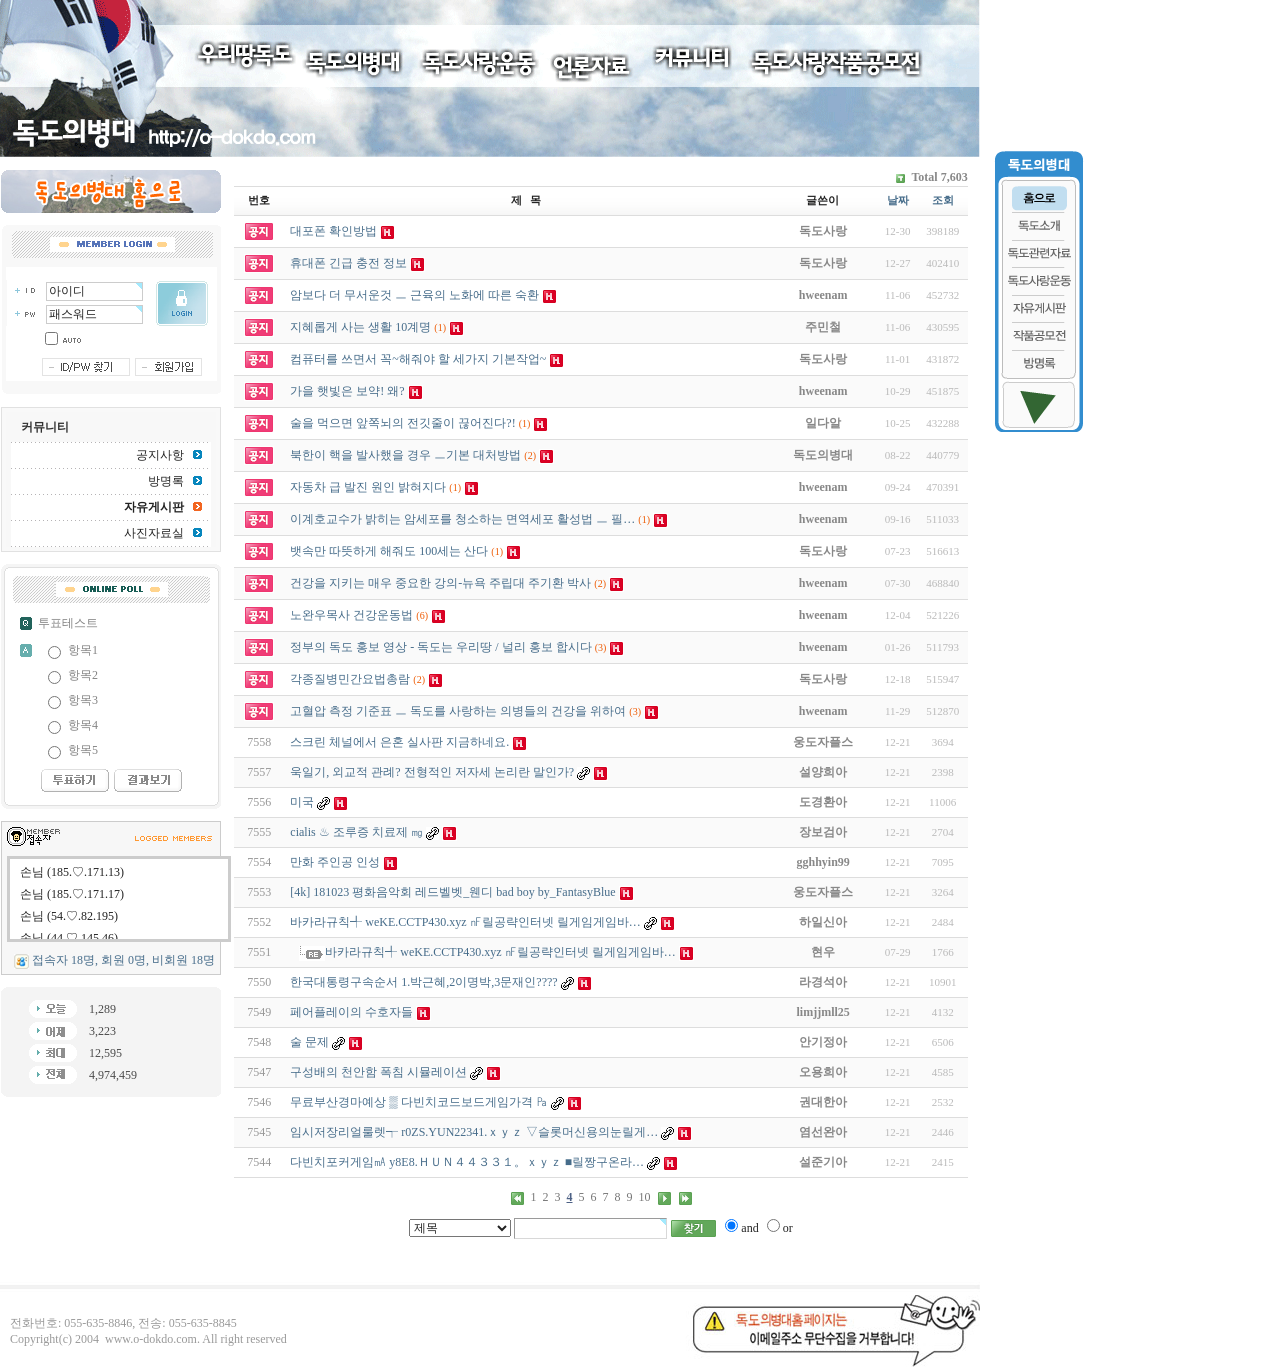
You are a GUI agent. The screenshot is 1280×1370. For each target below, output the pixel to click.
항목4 (83, 725)
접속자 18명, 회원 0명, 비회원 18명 (123, 960)
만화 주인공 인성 (335, 862)
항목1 (83, 650)
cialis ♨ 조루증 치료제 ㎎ (356, 832)
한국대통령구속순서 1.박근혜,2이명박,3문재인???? (423, 982)
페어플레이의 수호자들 (351, 1012)
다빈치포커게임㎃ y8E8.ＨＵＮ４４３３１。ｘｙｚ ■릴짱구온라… (467, 1162)
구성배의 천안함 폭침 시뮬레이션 (378, 1072)
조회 (943, 200)
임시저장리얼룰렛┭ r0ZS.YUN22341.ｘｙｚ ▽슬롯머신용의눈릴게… (474, 1132)
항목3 (83, 700)
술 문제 (309, 1042)
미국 (302, 802)
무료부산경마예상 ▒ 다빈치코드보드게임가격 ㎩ (419, 1102)
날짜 (898, 200)
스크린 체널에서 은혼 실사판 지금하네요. (399, 742)
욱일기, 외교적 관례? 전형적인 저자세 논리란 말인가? (432, 772)
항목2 (83, 675)
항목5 (83, 750)
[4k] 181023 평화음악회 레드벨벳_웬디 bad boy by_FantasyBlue (452, 892)
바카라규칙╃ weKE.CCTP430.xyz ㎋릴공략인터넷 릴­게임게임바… (465, 922)
